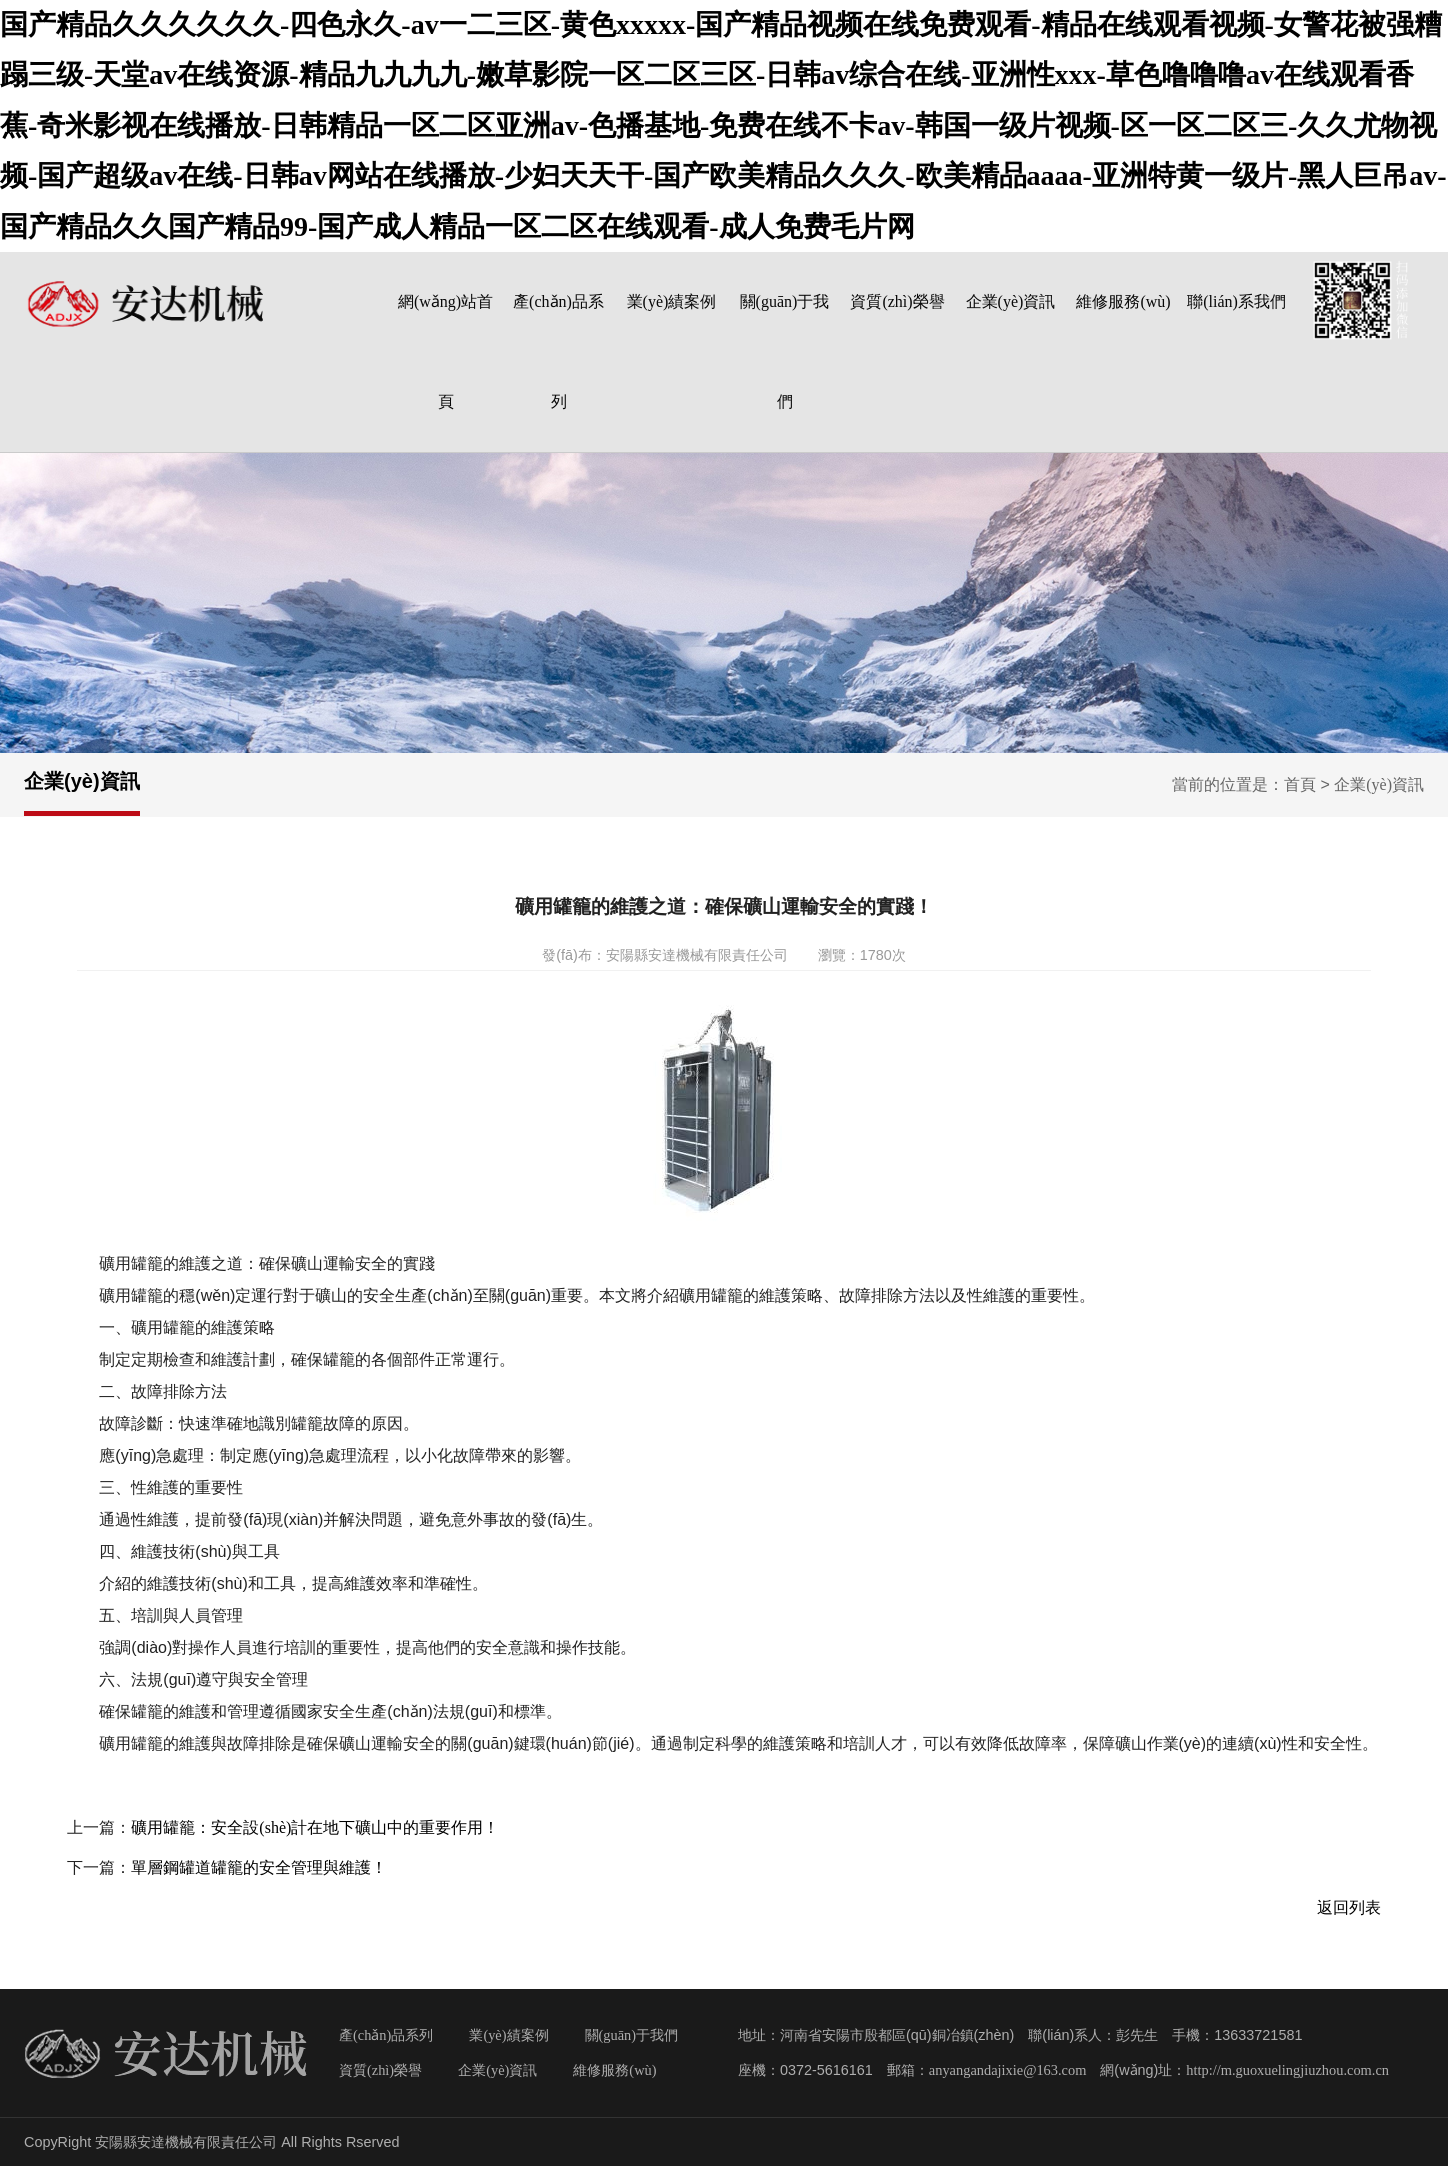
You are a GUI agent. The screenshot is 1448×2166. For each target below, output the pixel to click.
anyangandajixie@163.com (1008, 2070)
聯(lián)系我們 (1236, 301)
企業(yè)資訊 (1011, 301)
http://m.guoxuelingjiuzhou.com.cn (1287, 2070)
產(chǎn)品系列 (386, 2035)
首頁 (1300, 784)
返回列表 (1349, 1907)
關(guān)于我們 (632, 2035)
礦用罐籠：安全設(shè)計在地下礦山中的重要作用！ (315, 1827)
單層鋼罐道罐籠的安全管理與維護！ (259, 1867)
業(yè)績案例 (672, 301)
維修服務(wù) (1123, 301)
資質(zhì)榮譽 (897, 301)
